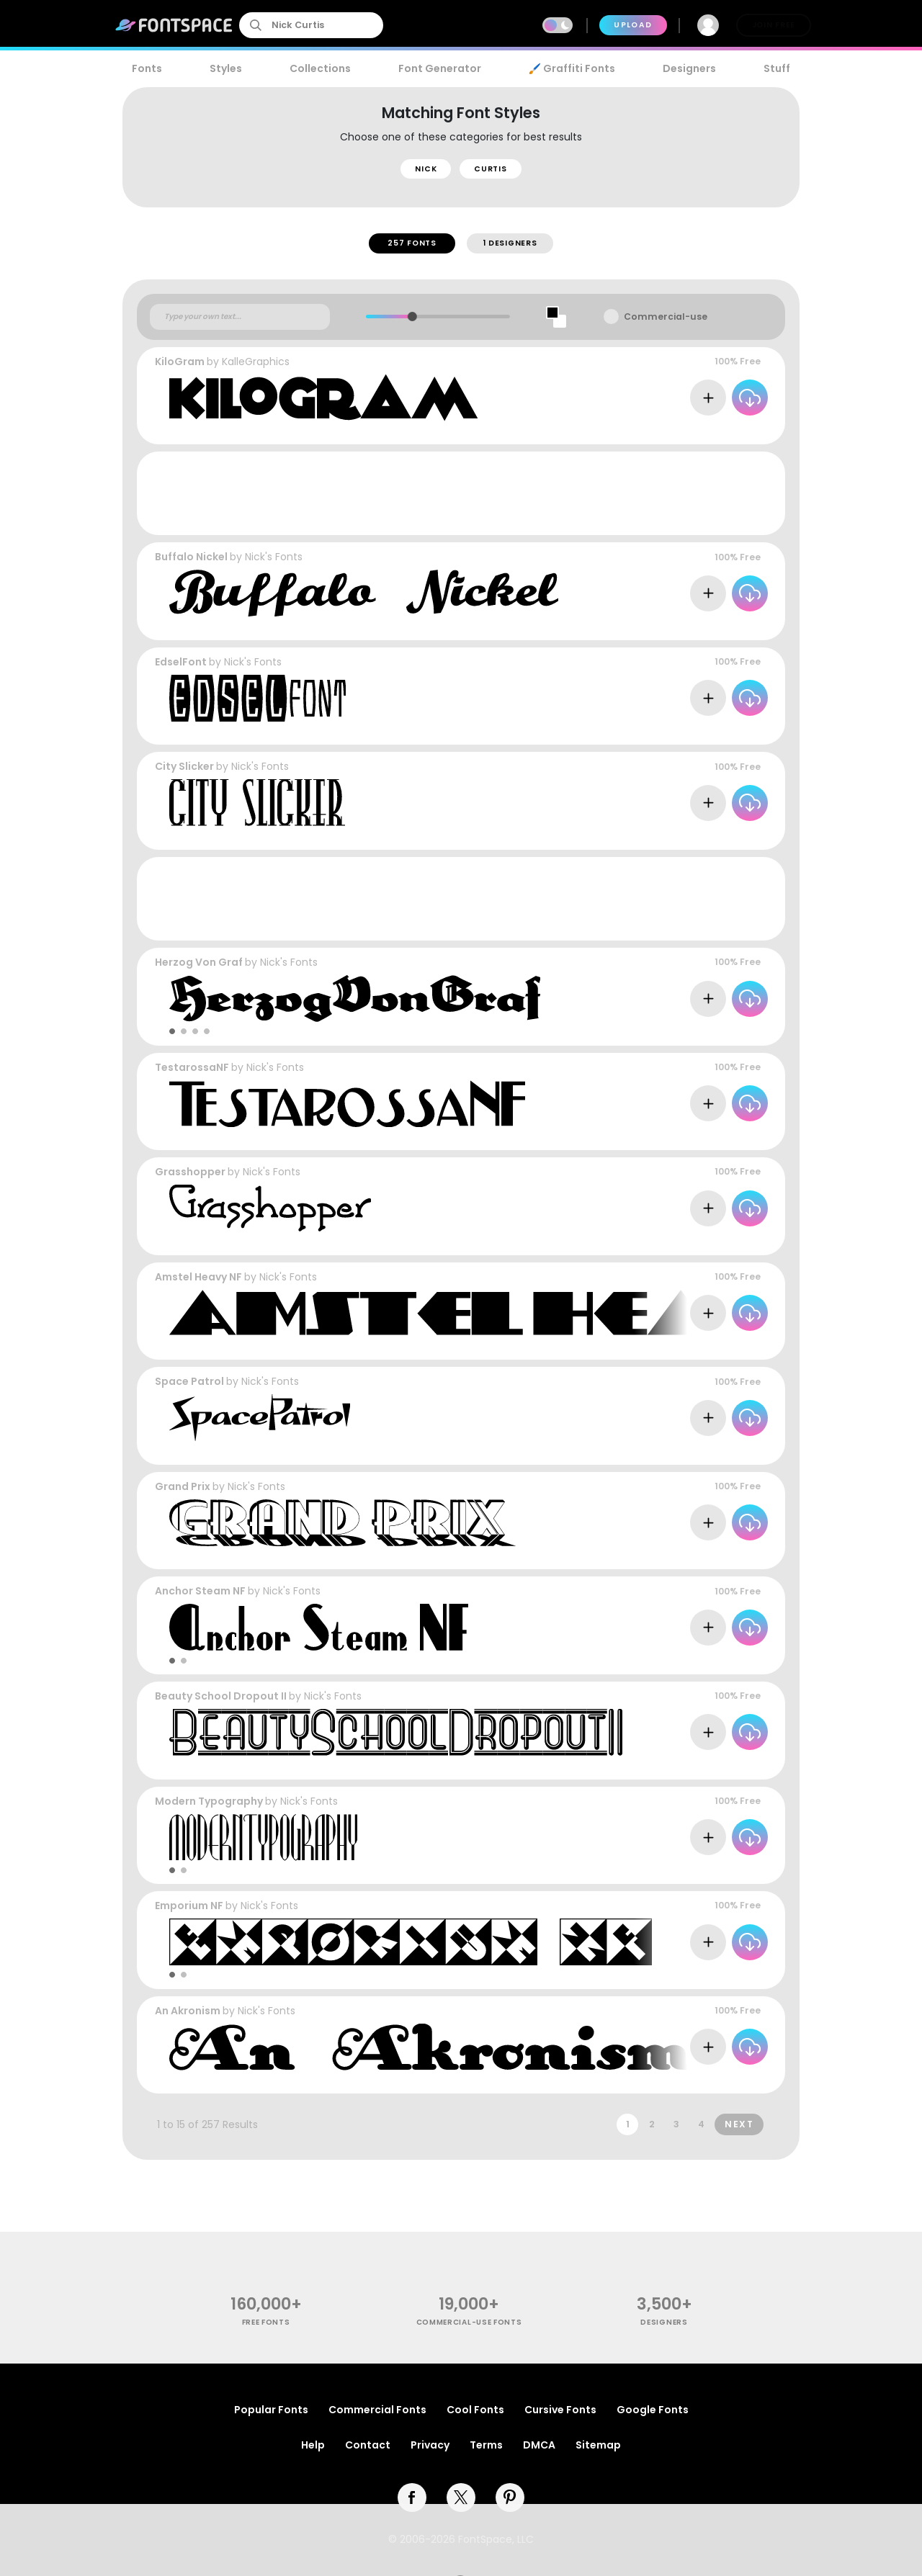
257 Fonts (412, 243)
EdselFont (181, 662)
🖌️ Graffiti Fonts (572, 68)
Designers (689, 68)
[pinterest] (510, 2497)
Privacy (430, 2445)
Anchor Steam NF (200, 1591)
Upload (633, 24)
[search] (311, 25)
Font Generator (439, 68)
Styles (226, 68)
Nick (426, 168)
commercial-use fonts (469, 2322)
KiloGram (180, 361)
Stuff (777, 68)
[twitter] (461, 2497)
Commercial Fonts (377, 2409)
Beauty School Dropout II (221, 1696)
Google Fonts (653, 2409)
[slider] (412, 316)
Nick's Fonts (274, 556)
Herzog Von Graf (199, 962)
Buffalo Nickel (191, 556)
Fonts (147, 68)
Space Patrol (189, 1381)
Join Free (773, 24)
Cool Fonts (475, 2409)
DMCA (539, 2445)
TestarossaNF (192, 1067)
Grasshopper (190, 1171)
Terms (486, 2445)
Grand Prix (182, 1486)
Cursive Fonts (560, 2409)
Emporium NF (189, 1905)
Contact (367, 2445)
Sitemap (598, 2445)
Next (739, 2124)
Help (313, 2445)
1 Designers (510, 243)
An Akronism (187, 2010)
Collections (320, 68)
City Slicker (184, 766)
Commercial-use (665, 316)
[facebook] (412, 2497)
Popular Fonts (271, 2409)
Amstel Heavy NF (198, 1277)
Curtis (490, 168)
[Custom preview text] (240, 317)
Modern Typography (209, 1801)
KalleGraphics (256, 361)
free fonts (266, 2322)
